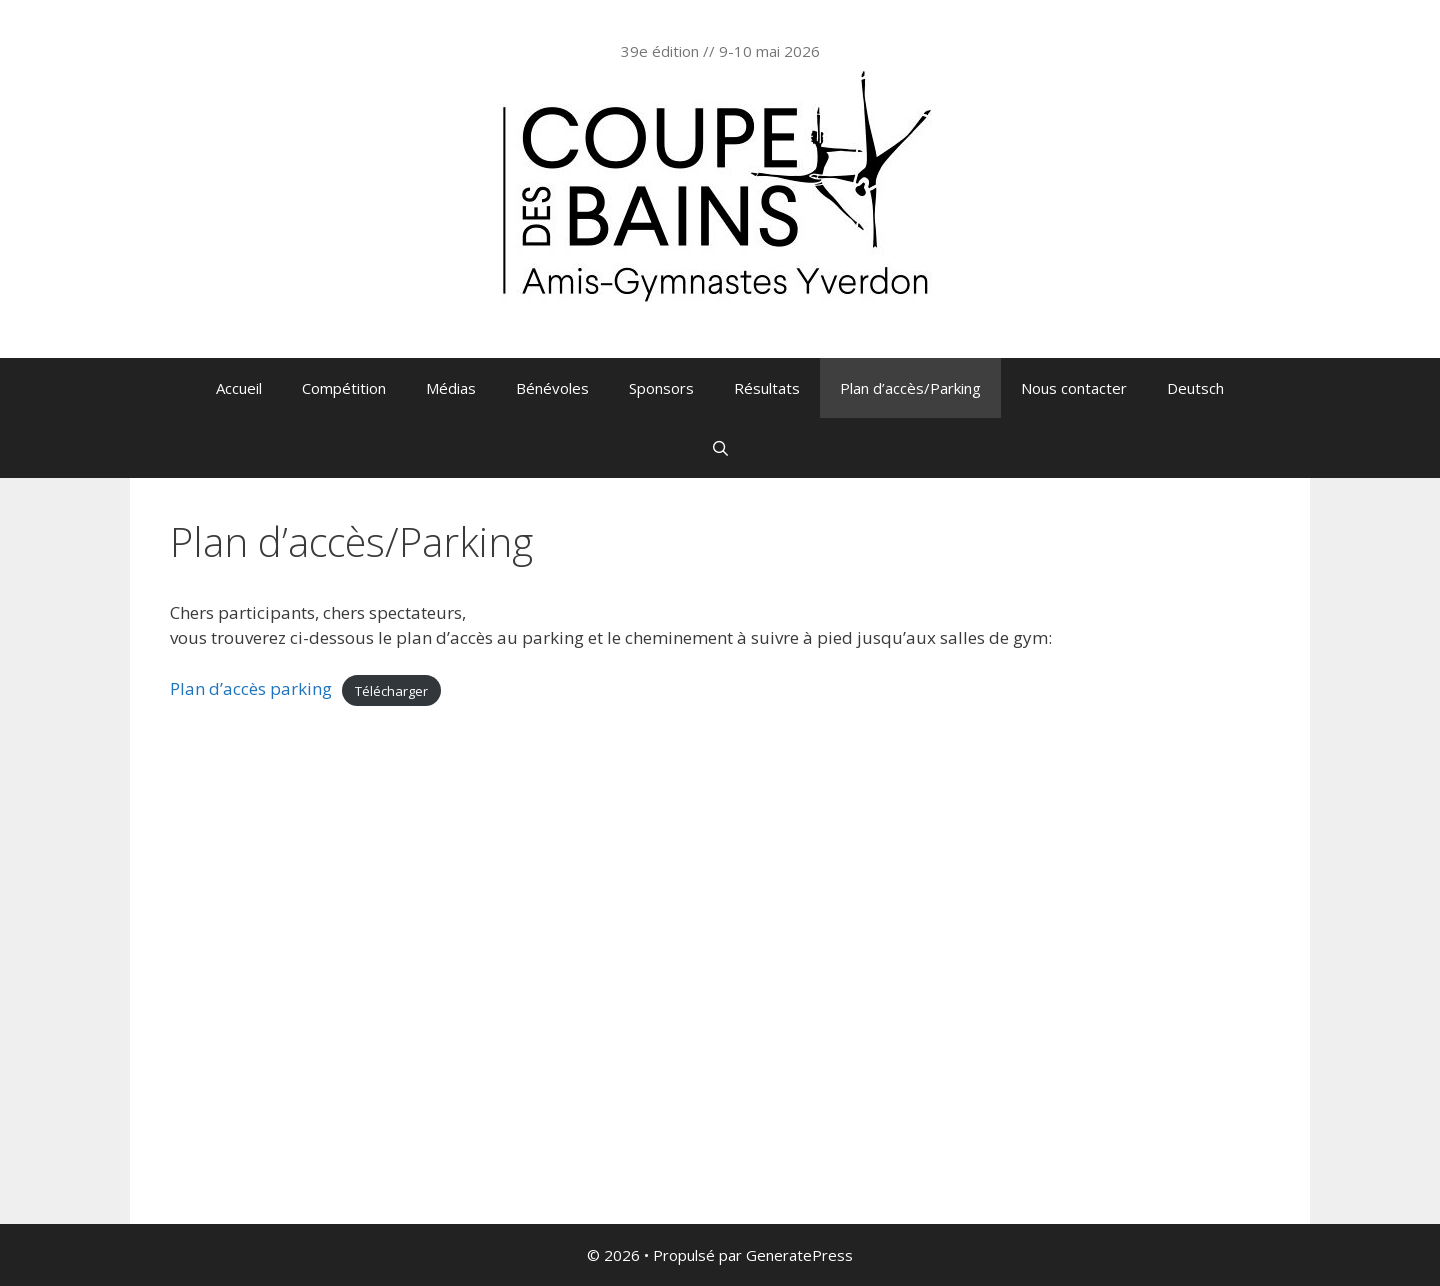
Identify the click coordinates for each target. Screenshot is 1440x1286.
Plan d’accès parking (251, 688)
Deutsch (1195, 388)
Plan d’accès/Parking (910, 388)
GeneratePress (799, 1255)
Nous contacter (1074, 388)
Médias (451, 388)
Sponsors (661, 388)
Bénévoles (552, 388)
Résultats (767, 388)
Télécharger (391, 690)
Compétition (344, 388)
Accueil (239, 388)
